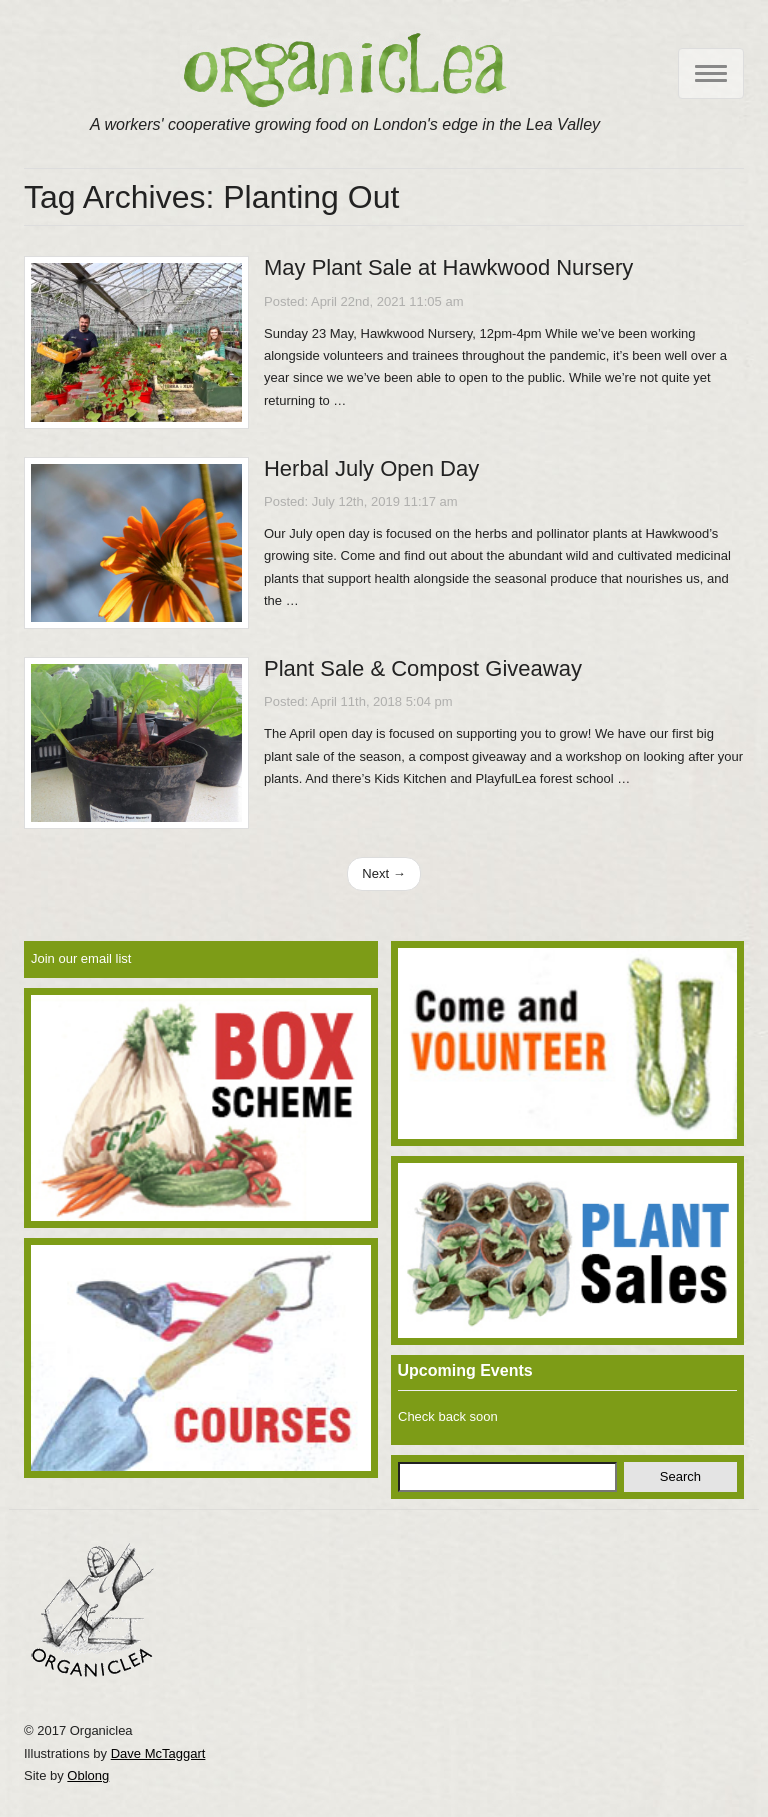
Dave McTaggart (158, 1753)
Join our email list (81, 958)
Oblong (88, 1775)
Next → (383, 873)
